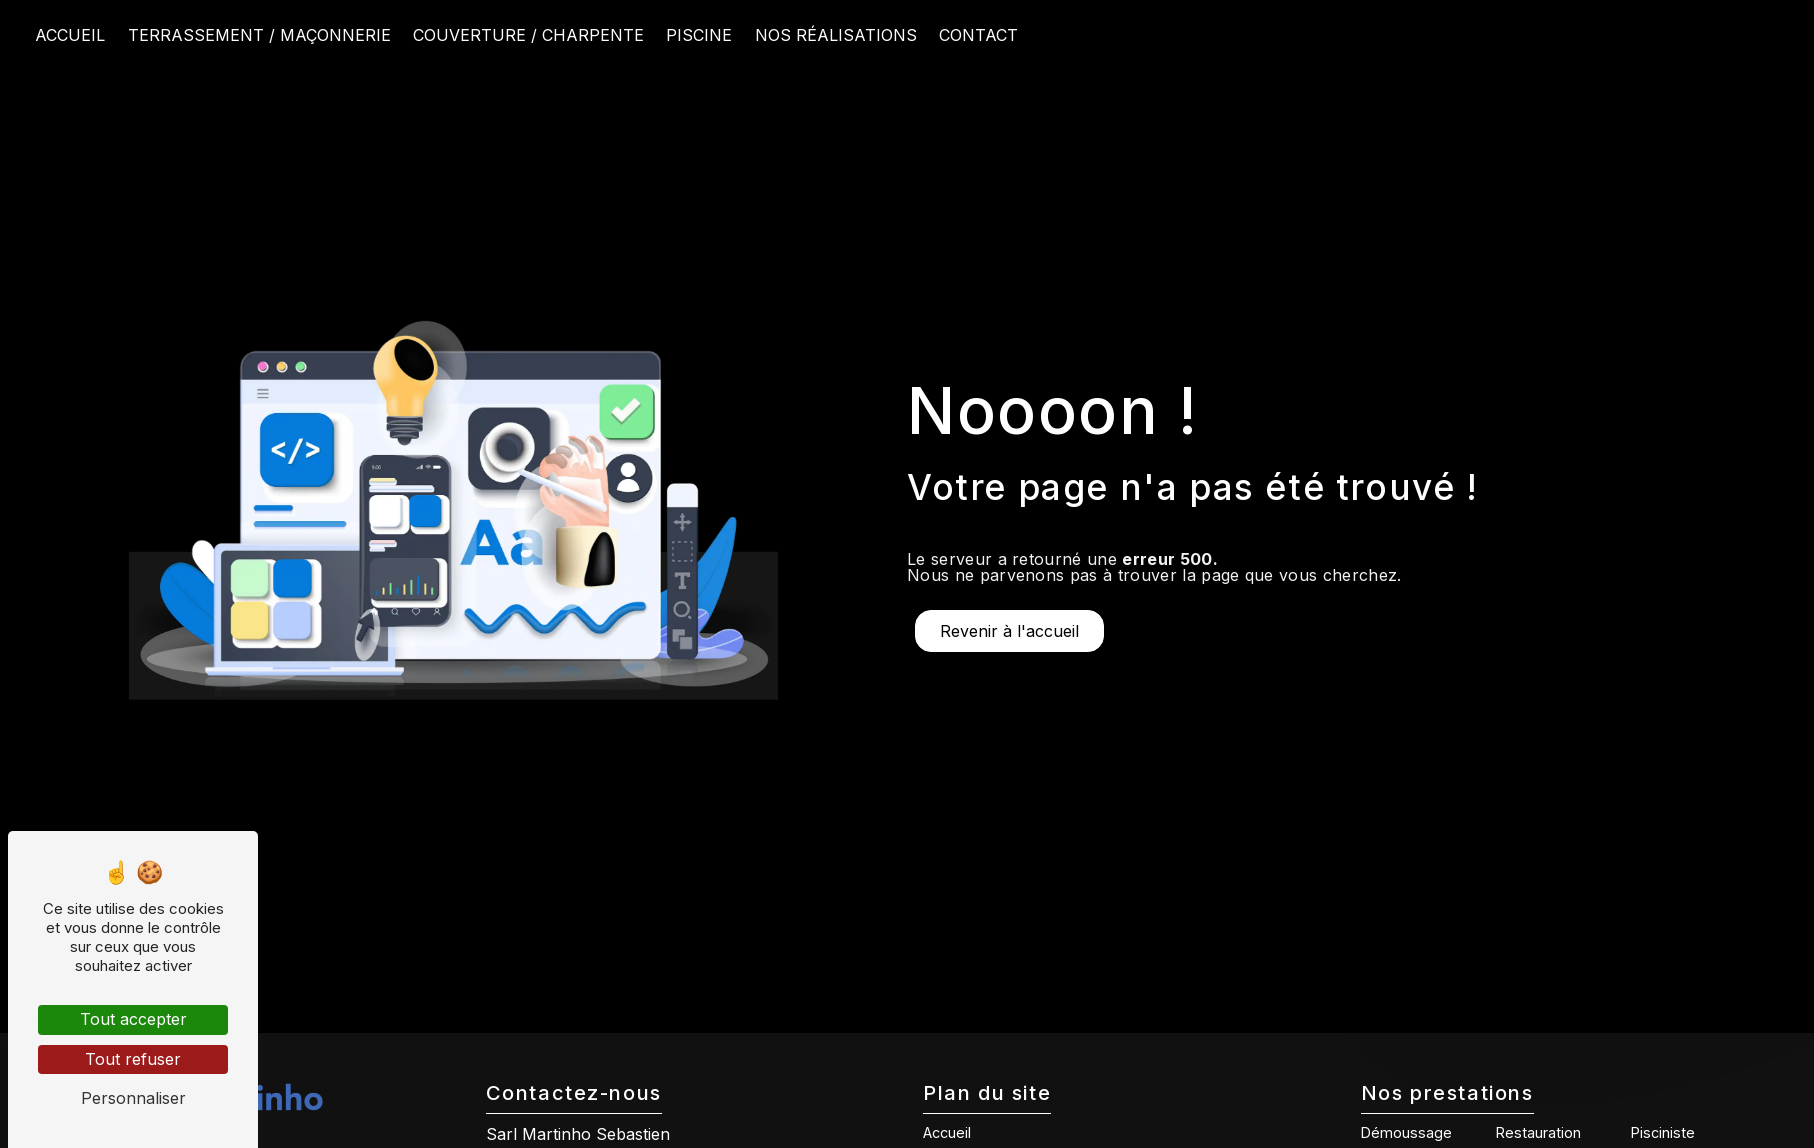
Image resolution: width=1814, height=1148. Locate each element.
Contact (978, 35)
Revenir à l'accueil (1009, 631)
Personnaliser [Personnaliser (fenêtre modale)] (133, 1098)
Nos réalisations (836, 35)
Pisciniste (1663, 1132)
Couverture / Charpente (528, 35)
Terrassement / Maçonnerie (259, 35)
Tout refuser (133, 1059)
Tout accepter (133, 1019)
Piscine (699, 35)
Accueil (70, 35)
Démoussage (1406, 1132)
